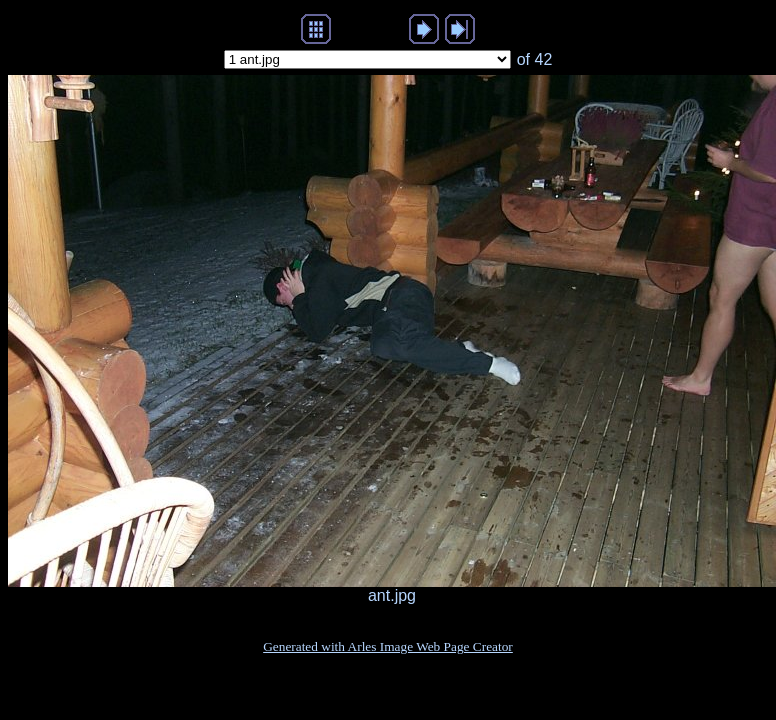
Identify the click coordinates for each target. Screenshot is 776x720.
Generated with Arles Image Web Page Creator (388, 646)
